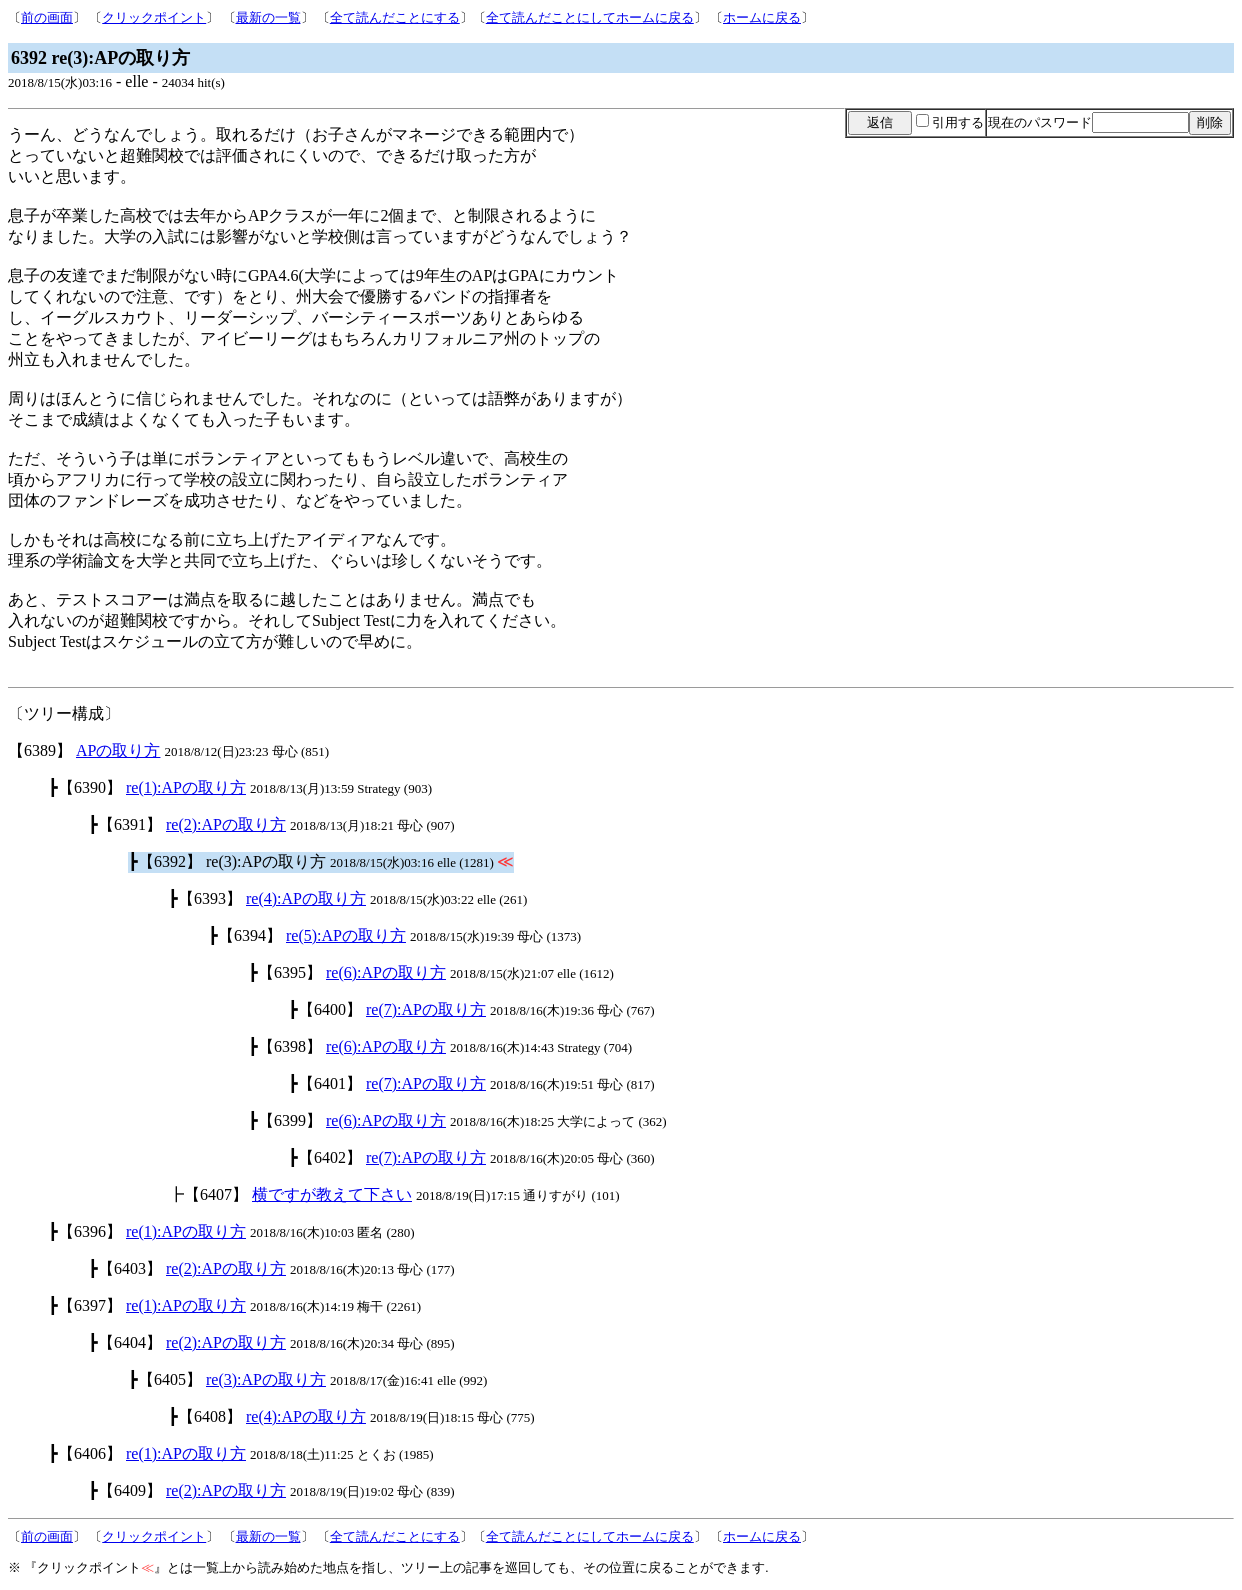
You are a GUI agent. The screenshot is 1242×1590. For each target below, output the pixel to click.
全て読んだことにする (395, 17)
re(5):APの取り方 (346, 935)
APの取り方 (118, 750)
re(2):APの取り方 (226, 824)
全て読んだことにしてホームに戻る (590, 17)
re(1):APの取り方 (186, 787)
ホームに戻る (762, 17)
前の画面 (47, 17)
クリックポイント (154, 17)
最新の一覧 (268, 17)
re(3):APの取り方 (266, 1379)
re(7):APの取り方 (426, 1009)
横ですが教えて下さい (332, 1194)
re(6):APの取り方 (386, 972)
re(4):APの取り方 (306, 898)
